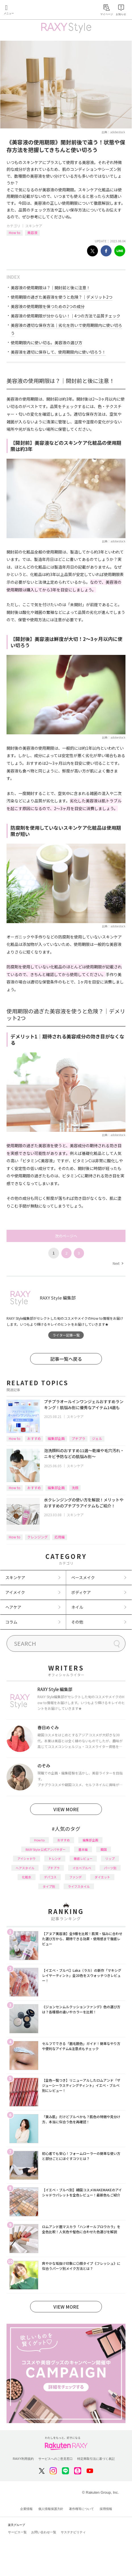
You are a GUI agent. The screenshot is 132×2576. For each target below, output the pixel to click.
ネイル (77, 1607)
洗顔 (75, 1487)
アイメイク (15, 1592)
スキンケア (33, 225)
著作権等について (81, 2509)
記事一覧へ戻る (66, 1358)
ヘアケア (13, 1607)
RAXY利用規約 (23, 2458)
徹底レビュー (83, 1858)
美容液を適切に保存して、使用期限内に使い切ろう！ (58, 352)
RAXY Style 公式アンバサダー (46, 1849)
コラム (11, 1622)
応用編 (60, 1536)
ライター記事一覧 (66, 1335)
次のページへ (66, 1236)
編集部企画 (56, 1438)
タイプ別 (49, 1886)
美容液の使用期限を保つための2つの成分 (48, 306)
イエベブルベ (81, 1868)
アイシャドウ (26, 1858)
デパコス (50, 1877)
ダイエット (102, 1877)
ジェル (97, 1438)
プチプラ (78, 1438)
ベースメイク (83, 1577)
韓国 (103, 1849)
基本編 (83, 1849)
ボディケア (81, 1592)
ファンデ (75, 1877)
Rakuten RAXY (30, 10)
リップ (110, 1858)
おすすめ (34, 1438)
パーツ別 (110, 1868)
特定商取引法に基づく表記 (96, 2458)
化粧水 (26, 1877)
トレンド (55, 1858)
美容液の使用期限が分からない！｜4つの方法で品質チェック (65, 316)
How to (14, 232)
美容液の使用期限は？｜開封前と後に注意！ (50, 287)
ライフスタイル (79, 1886)
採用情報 (106, 2509)
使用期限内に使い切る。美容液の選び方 (46, 342)
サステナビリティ (73, 2532)
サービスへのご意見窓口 (55, 2458)
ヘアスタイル (25, 1868)
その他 (77, 1622)
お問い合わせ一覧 (43, 2532)
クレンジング (37, 1536)
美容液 (32, 232)
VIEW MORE (66, 1809)
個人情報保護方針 (50, 2509)
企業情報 (26, 2509)
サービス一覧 (17, 2532)
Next (118, 1263)
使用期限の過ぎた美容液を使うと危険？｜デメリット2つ (61, 297)
